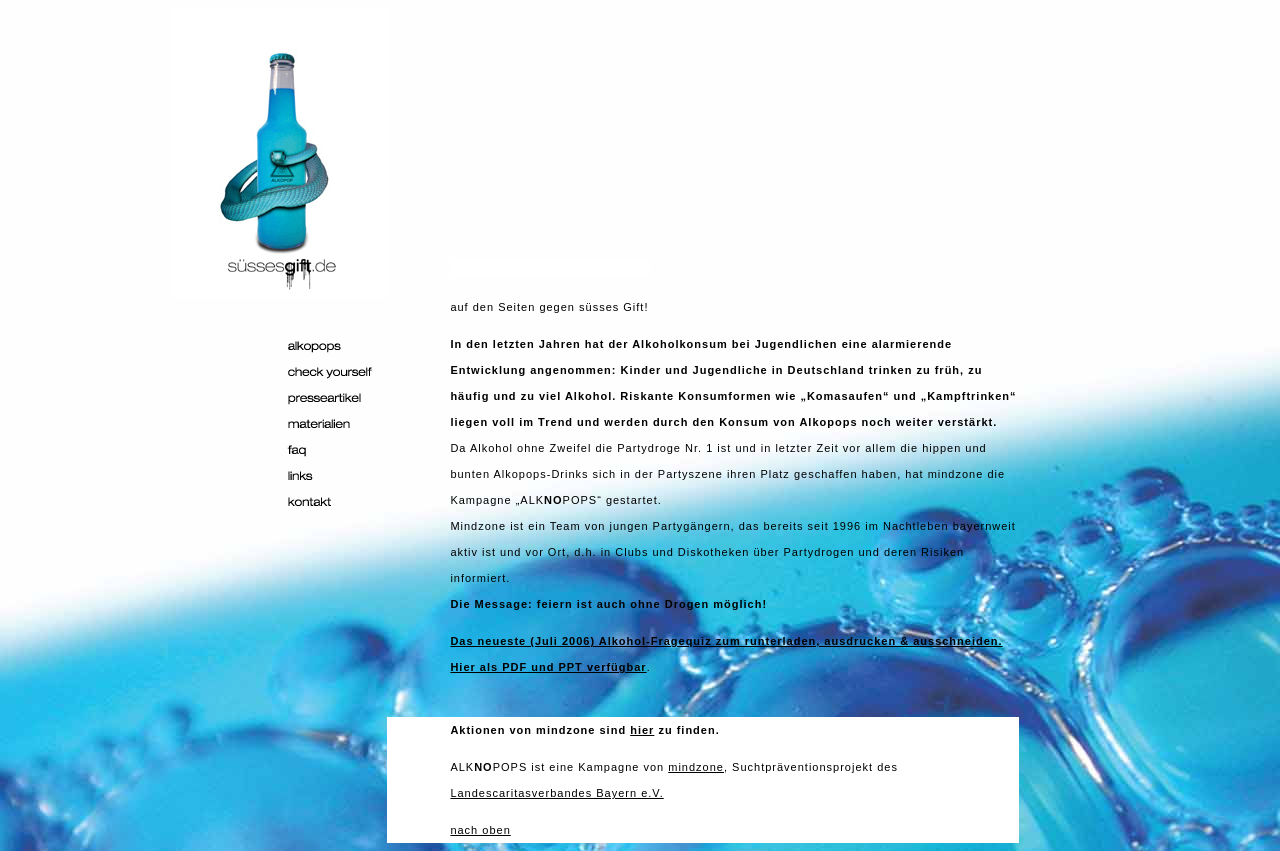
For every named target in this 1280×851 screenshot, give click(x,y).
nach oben (480, 830)
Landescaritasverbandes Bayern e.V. (556, 793)
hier (642, 730)
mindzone (696, 767)
